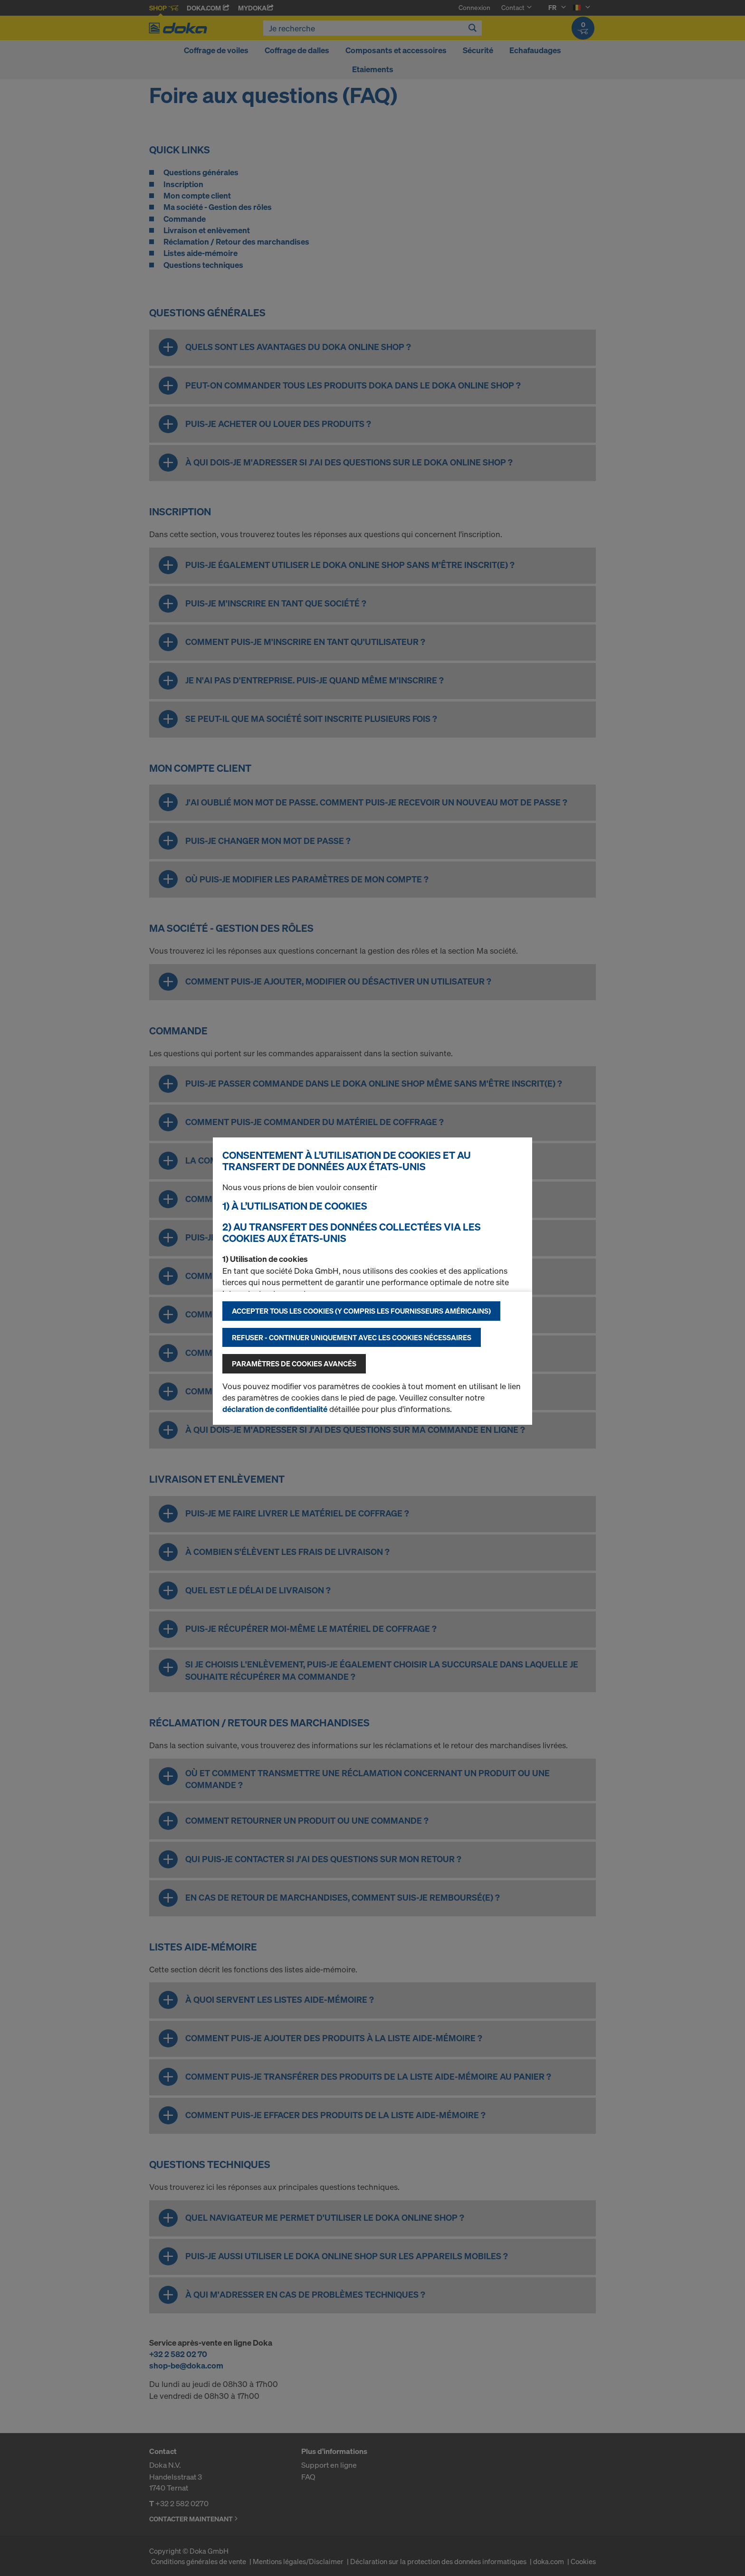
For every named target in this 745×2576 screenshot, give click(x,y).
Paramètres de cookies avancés (294, 1363)
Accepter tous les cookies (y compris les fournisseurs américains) (361, 1311)
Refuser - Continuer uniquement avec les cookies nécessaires (351, 1337)
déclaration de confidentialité (274, 1408)
